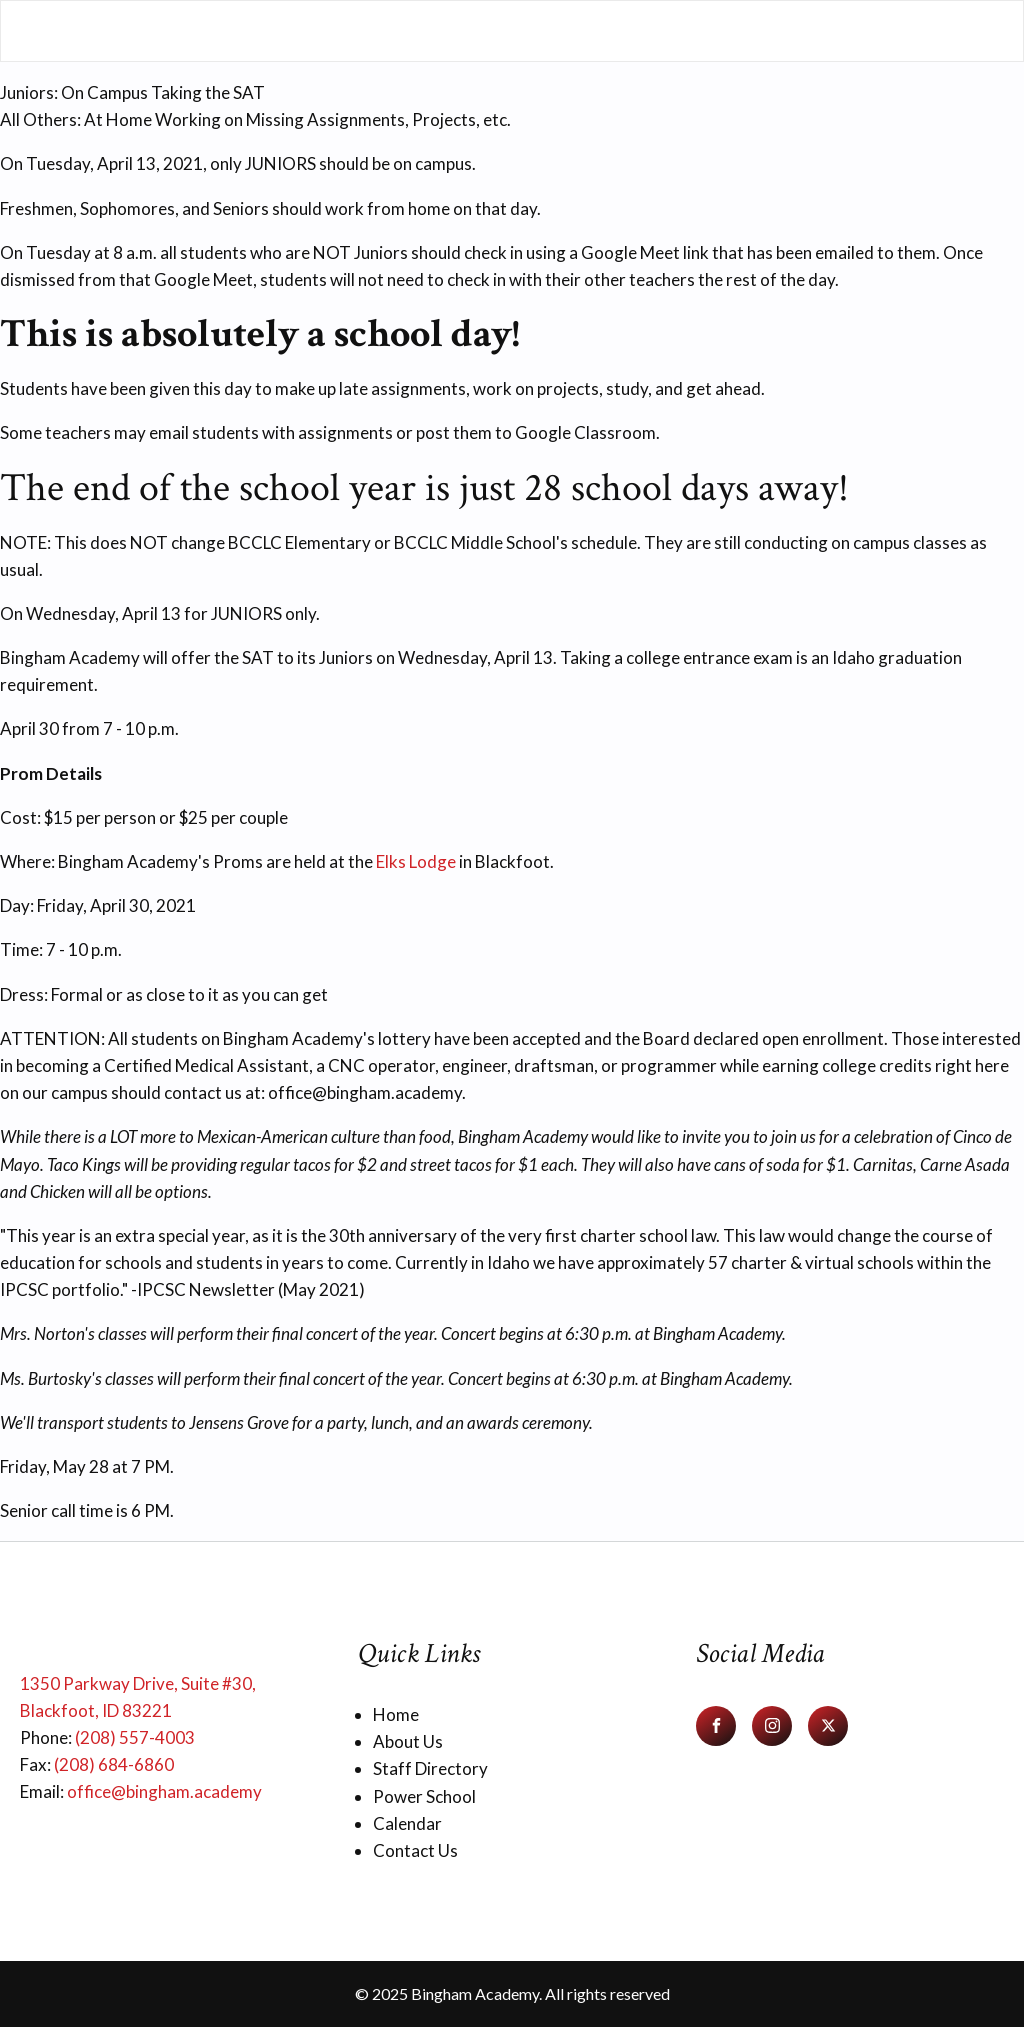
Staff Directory (430, 1768)
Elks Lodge (416, 861)
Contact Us (415, 1850)
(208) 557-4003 (135, 1737)
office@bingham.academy (164, 1791)
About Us (408, 1741)
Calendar (407, 1823)
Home (396, 1714)
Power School (424, 1796)
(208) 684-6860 (114, 1764)
